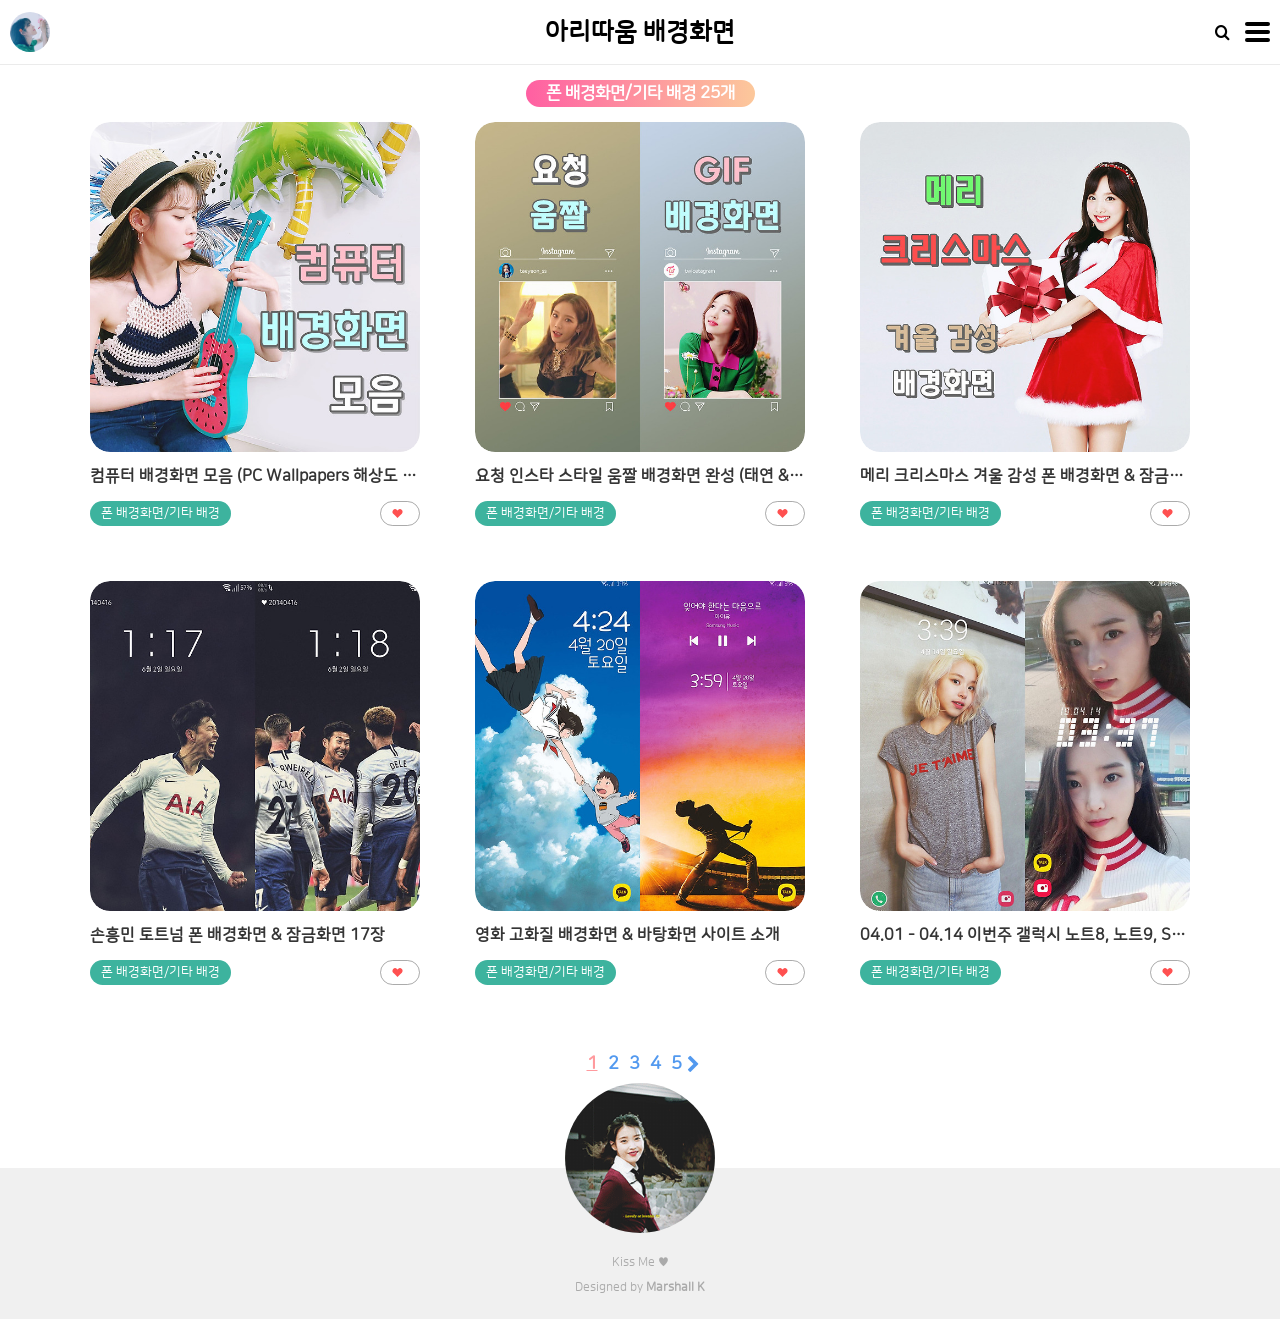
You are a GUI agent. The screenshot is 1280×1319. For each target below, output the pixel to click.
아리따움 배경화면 (640, 32)
